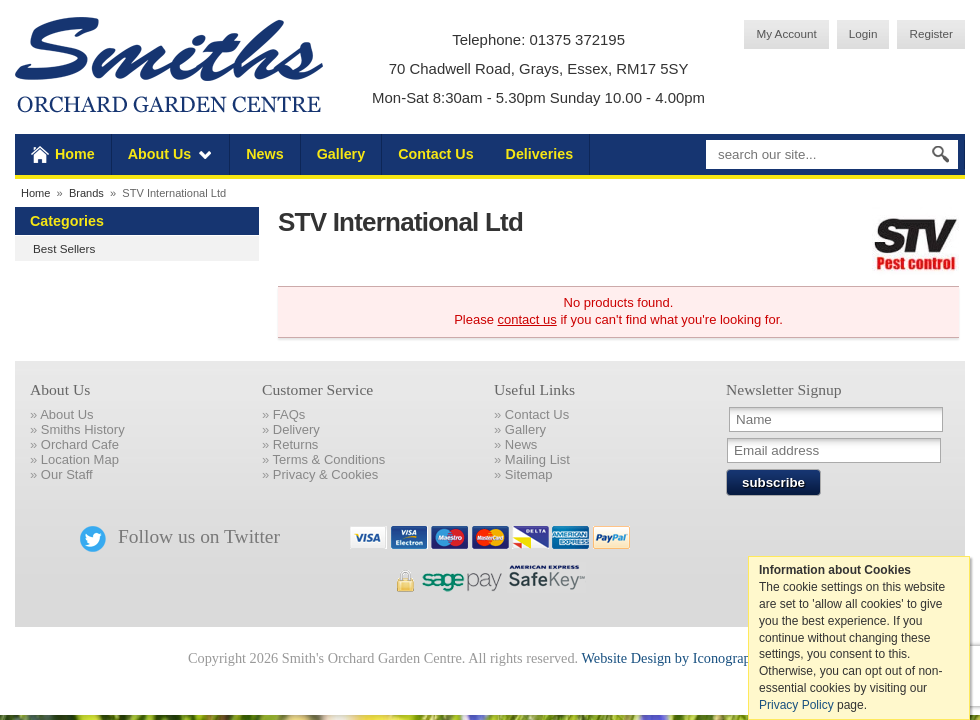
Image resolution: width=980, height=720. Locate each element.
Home (75, 154)
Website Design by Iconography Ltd (684, 658)
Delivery (296, 429)
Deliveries (540, 154)
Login (863, 33)
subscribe (773, 482)
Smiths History (83, 429)
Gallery (341, 154)
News (264, 154)
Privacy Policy (796, 705)
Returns (296, 444)
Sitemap (529, 474)
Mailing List (537, 459)
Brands (86, 193)
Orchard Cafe (80, 444)
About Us (160, 154)
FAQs (289, 414)
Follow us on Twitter (180, 536)
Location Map (80, 459)
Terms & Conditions (329, 459)
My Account (786, 33)
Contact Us (435, 154)
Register (931, 33)
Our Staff (67, 474)
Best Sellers (64, 248)
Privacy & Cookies (325, 474)
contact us (527, 319)
